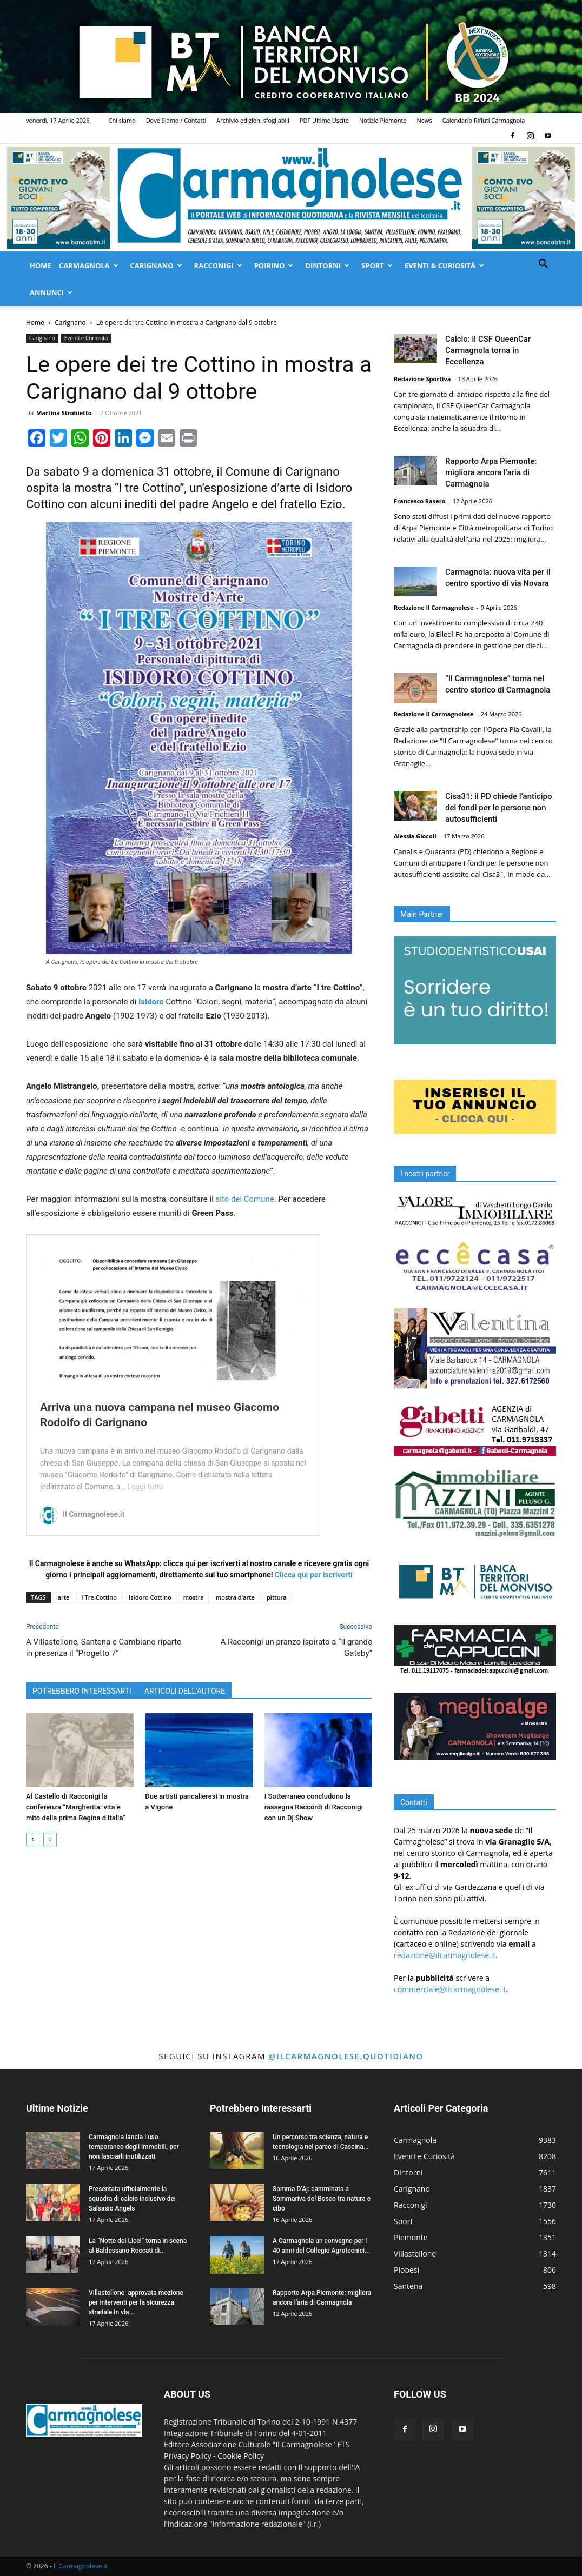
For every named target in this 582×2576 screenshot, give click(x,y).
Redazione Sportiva (422, 379)
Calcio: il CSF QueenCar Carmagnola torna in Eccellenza (488, 350)
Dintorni (327, 265)
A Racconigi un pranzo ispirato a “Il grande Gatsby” (296, 1647)
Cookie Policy (240, 2456)
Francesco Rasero (420, 501)
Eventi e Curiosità (86, 338)
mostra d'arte (235, 1597)
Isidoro (151, 1002)
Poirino (274, 265)
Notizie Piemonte (383, 120)
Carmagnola (88, 265)
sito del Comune (245, 1199)
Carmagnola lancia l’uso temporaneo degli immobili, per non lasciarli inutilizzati (134, 2146)
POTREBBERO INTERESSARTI (81, 1691)
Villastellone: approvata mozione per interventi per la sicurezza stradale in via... (136, 2302)
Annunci (51, 292)
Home (40, 265)
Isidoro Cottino (150, 1597)
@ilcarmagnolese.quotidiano (345, 2056)
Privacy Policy (187, 2456)
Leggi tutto (145, 1486)
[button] (543, 265)
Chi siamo (122, 120)
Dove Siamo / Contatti (176, 120)
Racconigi (218, 265)
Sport (377, 265)
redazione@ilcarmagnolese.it (444, 1955)
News (424, 120)
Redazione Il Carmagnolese (434, 607)
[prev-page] (32, 1839)
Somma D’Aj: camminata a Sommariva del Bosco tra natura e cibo (322, 2198)
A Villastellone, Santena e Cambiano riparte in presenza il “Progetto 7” (103, 1647)
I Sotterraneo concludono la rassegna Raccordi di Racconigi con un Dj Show (313, 1807)
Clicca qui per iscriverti (314, 1574)
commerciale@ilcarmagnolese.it (450, 1989)
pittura (277, 1597)
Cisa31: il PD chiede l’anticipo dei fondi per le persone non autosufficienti (498, 807)
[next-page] (50, 1839)
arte (64, 1597)
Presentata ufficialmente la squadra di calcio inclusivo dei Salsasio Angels (132, 2198)
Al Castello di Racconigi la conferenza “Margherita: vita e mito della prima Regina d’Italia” (75, 1807)
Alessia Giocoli (415, 836)
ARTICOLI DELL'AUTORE (184, 1691)
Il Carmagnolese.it (81, 2566)
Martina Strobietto (64, 413)
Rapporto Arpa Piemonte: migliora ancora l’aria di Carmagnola (491, 472)
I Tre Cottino (99, 1597)
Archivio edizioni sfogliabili (252, 120)
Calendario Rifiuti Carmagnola (483, 120)
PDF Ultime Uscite (324, 120)
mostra (193, 1597)
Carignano (156, 265)
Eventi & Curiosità (444, 265)
